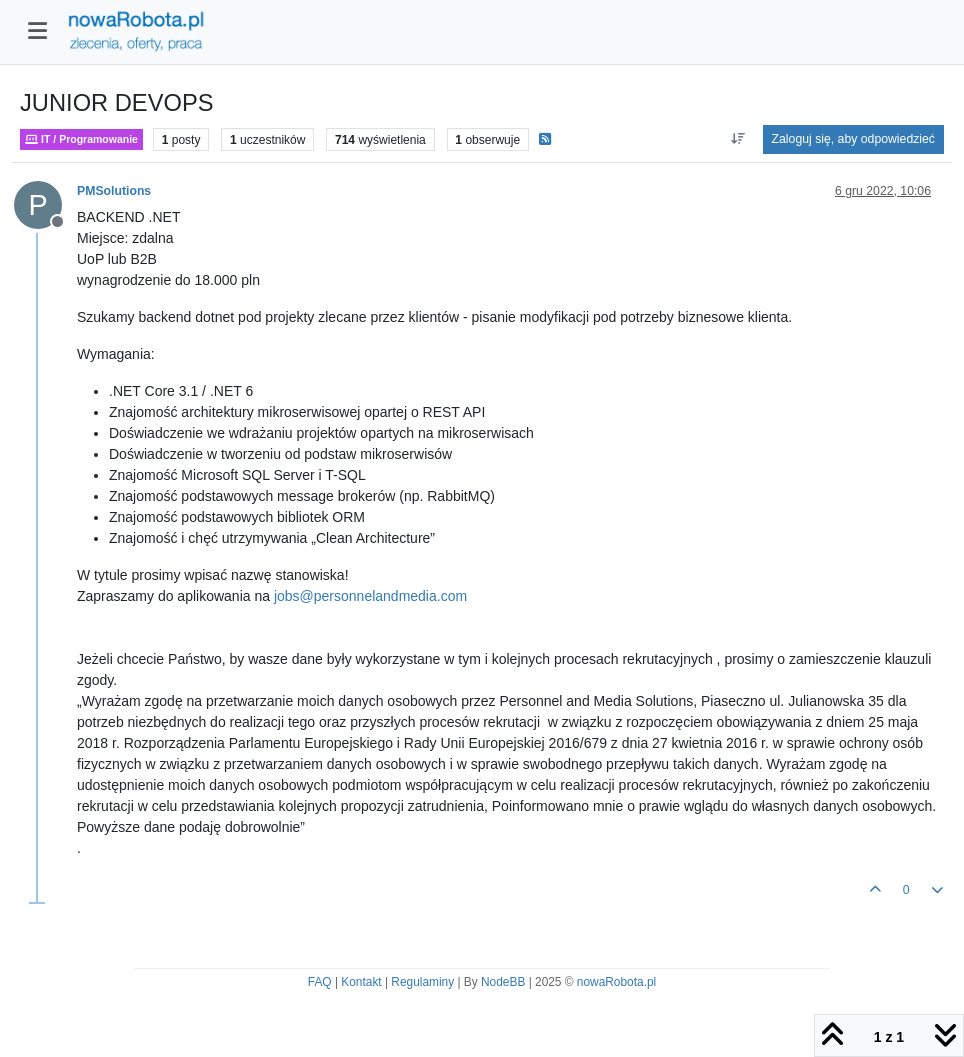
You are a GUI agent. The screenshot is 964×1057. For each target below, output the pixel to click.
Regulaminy (422, 982)
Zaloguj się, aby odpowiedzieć (853, 139)
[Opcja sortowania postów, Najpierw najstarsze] (737, 139)
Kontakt (361, 982)
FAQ (320, 982)
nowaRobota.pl (616, 982)
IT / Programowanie (81, 139)
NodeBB (503, 982)
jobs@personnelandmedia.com (370, 596)
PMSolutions (114, 191)
